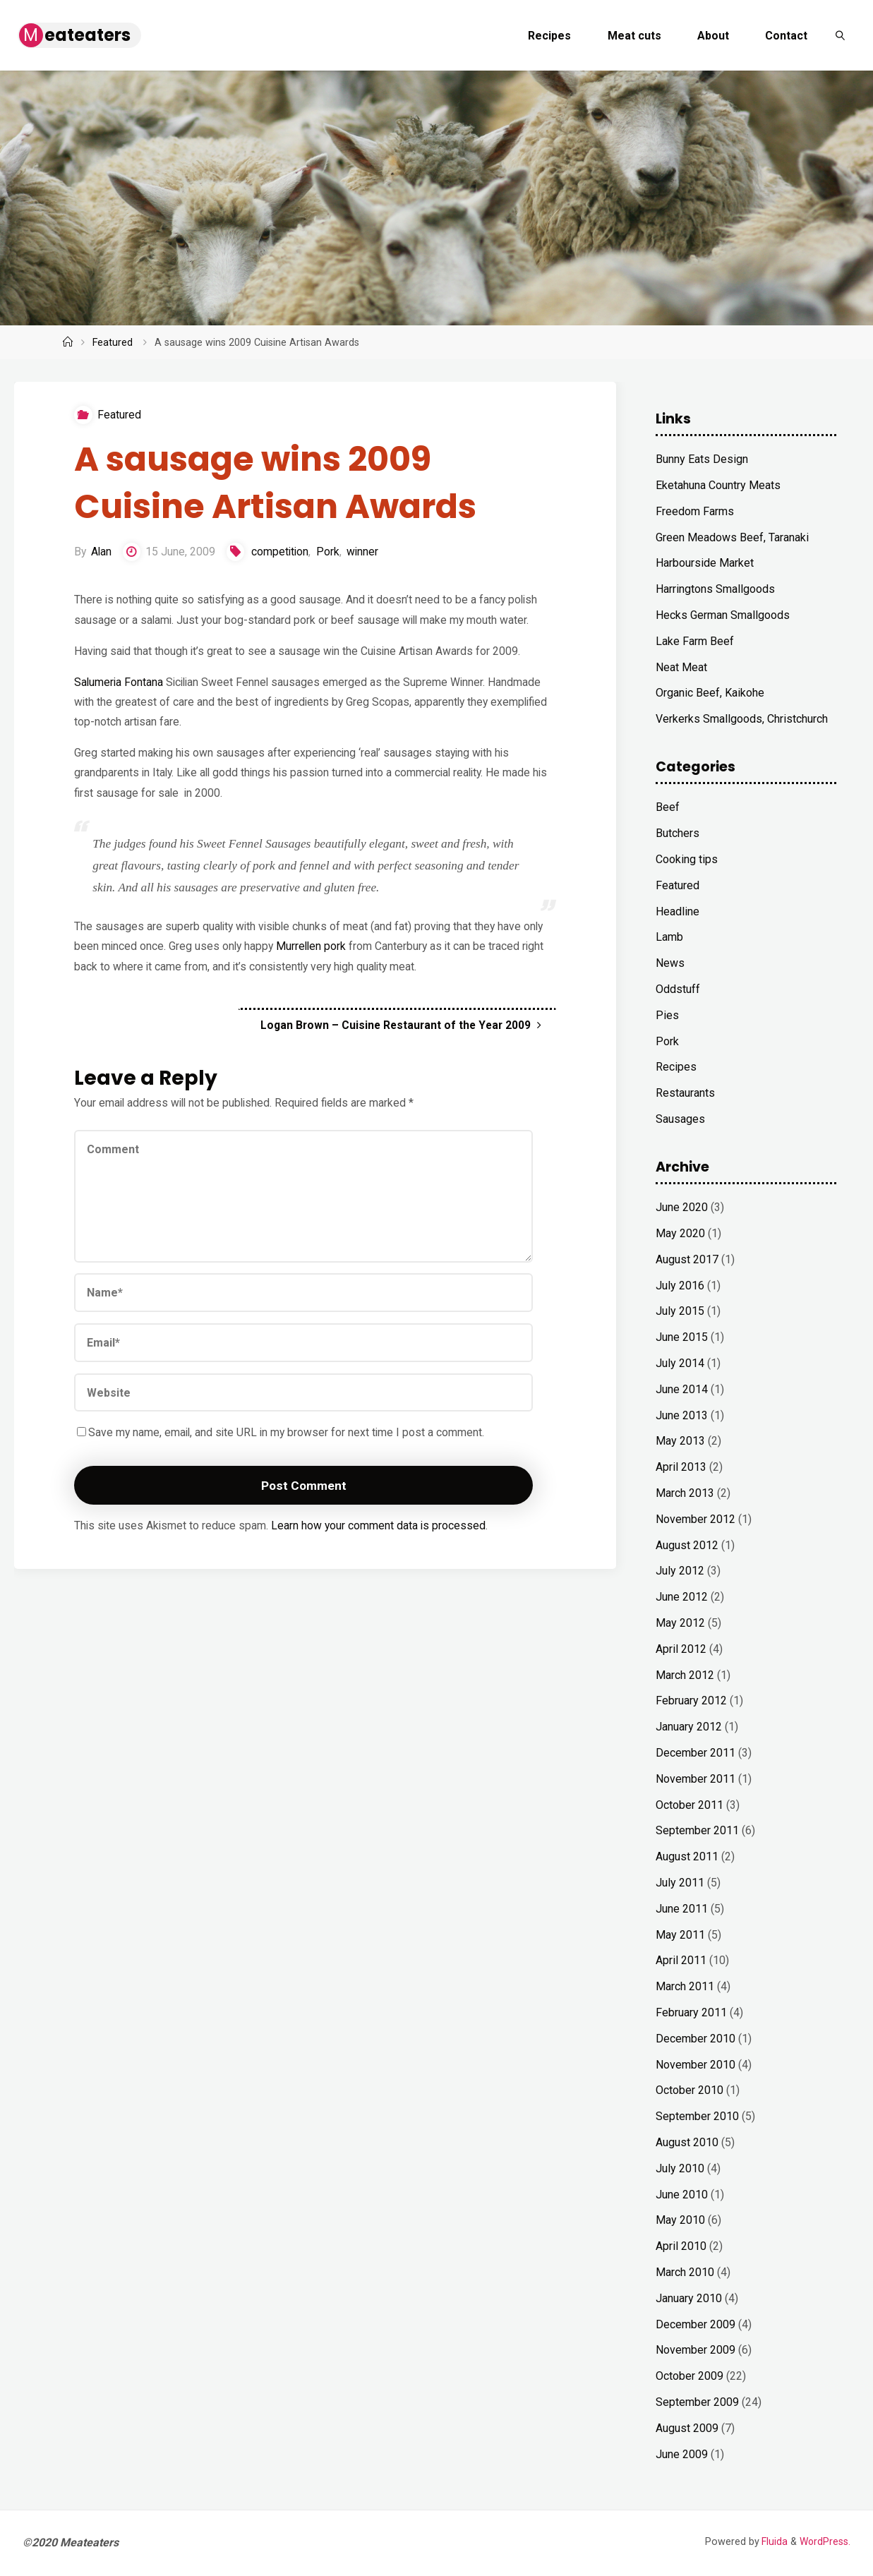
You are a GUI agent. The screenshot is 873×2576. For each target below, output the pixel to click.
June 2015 (682, 1337)
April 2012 (681, 1649)
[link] (840, 35)
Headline (677, 911)
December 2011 (695, 1752)
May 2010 (680, 2220)
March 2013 (685, 1493)
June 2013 (682, 1415)
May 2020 (680, 1233)
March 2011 (685, 1986)
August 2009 (687, 2428)
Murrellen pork (314, 956)
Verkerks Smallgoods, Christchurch (742, 719)
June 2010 (682, 2194)
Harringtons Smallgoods (715, 589)
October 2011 (689, 1805)
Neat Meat (681, 667)
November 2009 (695, 2350)
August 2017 (687, 1259)
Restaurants (685, 1093)
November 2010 (695, 2064)
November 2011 (695, 1779)
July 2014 (680, 1363)
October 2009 (689, 2376)
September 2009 (697, 2402)
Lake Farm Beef (695, 641)
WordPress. (824, 2542)
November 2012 (695, 1519)
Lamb (669, 937)
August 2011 (687, 1856)
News (670, 963)
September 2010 (697, 2116)
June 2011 (682, 1908)
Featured (112, 343)
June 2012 (682, 1596)
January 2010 (689, 2298)
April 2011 (681, 1960)
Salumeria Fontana (119, 687)
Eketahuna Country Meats (718, 485)
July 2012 (680, 1570)
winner (365, 554)
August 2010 (687, 2142)
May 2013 (680, 1441)
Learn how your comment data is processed (381, 1541)
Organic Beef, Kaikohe (710, 692)
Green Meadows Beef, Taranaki (732, 537)
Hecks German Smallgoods (723, 615)
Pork (330, 554)
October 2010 (689, 2090)
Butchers (677, 833)
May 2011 (680, 1935)
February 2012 (691, 1700)
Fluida (771, 2542)
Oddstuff (678, 989)
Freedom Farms (695, 511)
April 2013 (681, 1467)
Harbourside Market (705, 563)
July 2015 (680, 1311)
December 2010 (695, 2038)
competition (282, 554)
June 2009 (682, 2454)
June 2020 (682, 1207)
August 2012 (687, 1545)
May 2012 (680, 1623)
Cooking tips (687, 859)
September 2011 (697, 1830)
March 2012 (685, 1675)
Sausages (680, 1119)
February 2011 (691, 2012)
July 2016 (680, 1285)
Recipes (676, 1066)
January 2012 (689, 1726)
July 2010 (680, 2168)
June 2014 (682, 1389)
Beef (668, 807)
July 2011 (680, 1882)
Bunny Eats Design (702, 459)
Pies (667, 1015)
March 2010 (685, 2272)
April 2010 (681, 2246)
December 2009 (695, 2324)
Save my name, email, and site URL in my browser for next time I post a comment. (283, 1448)
